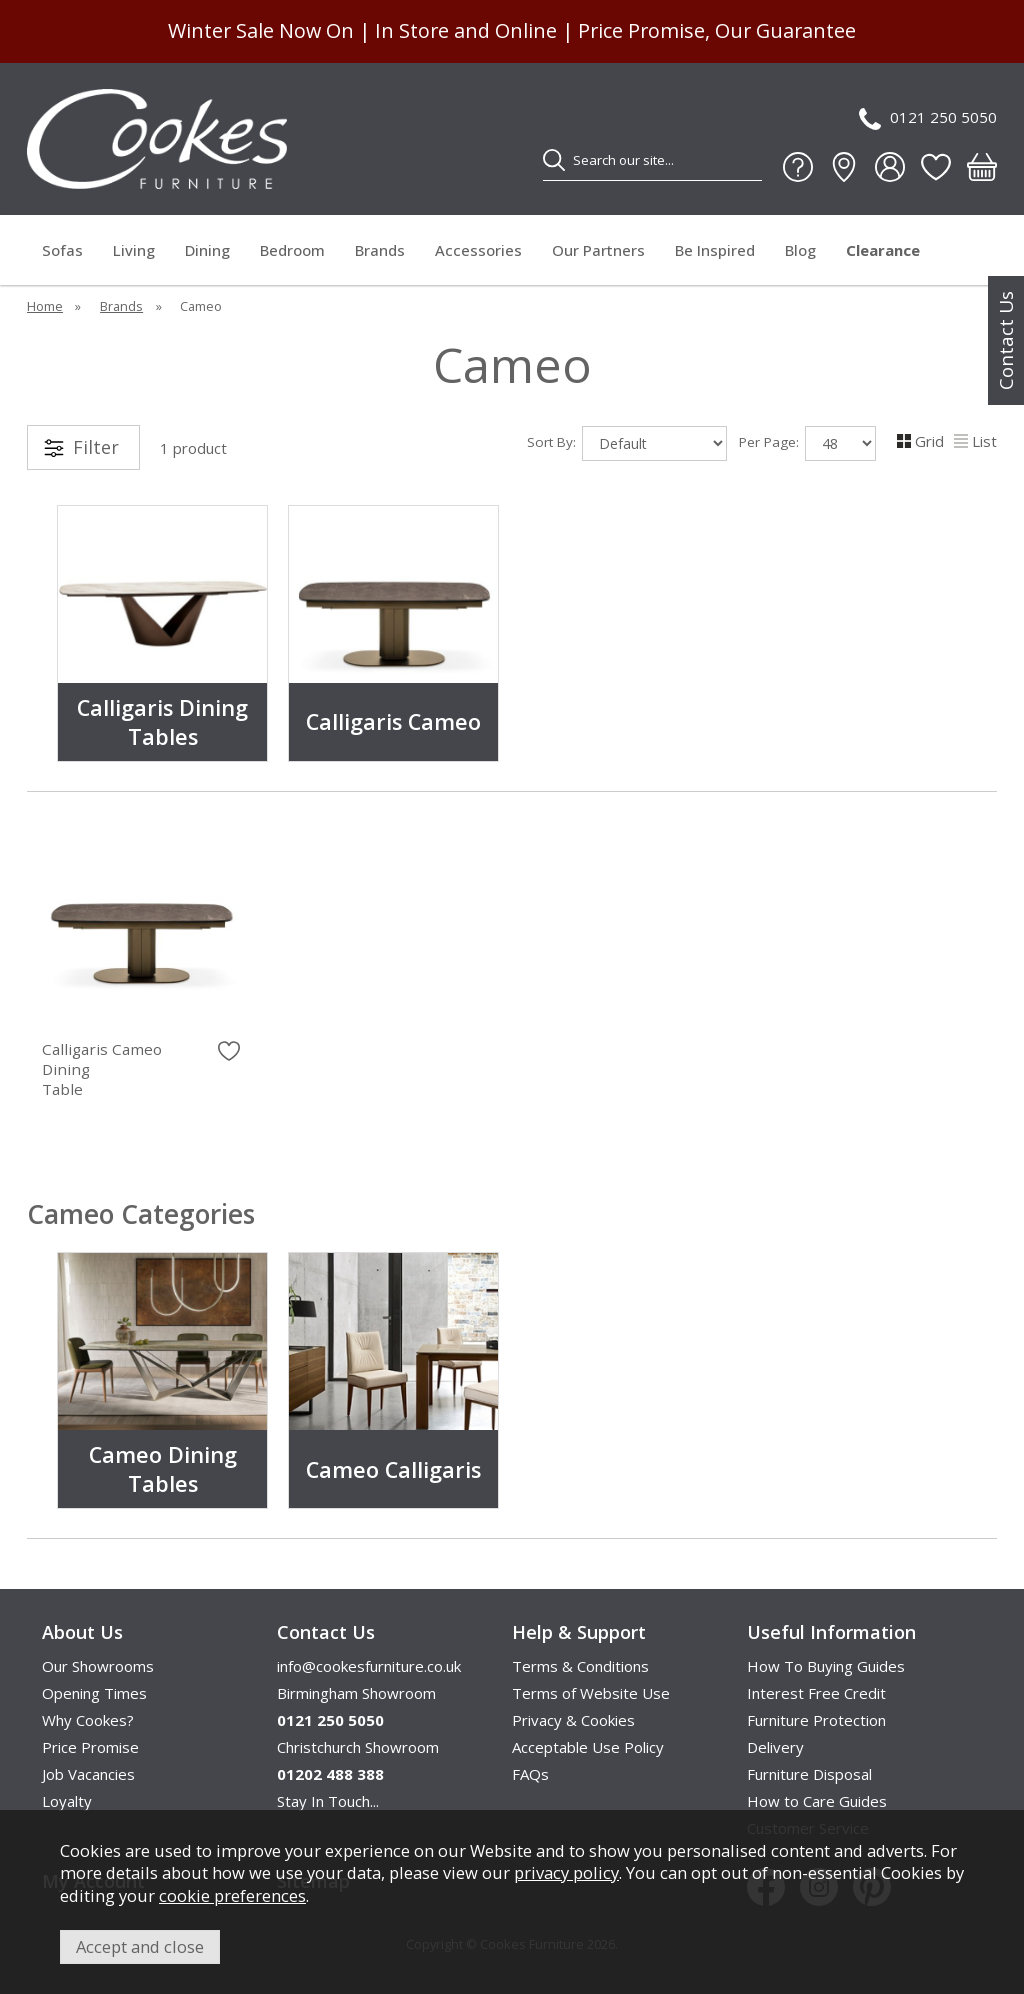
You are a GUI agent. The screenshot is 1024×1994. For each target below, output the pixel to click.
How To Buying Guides (826, 1666)
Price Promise (90, 1747)
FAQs (530, 1774)
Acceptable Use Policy (588, 1747)
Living (134, 250)
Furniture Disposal (809, 1774)
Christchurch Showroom (358, 1747)
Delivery (775, 1747)
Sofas (62, 250)
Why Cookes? (88, 1720)
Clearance (883, 250)
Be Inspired (715, 250)
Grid (920, 441)
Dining (207, 250)
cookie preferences (232, 1895)
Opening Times (94, 1693)
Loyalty (67, 1801)
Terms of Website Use (591, 1693)
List (975, 441)
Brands (380, 250)
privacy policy (566, 1872)
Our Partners (598, 250)
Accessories (478, 250)
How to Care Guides (817, 1801)
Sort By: (627, 443)
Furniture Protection (816, 1720)
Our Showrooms (98, 1666)
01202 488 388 (330, 1774)
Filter (96, 447)
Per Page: (807, 443)
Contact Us (1006, 340)
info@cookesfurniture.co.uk (369, 1666)
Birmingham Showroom (356, 1693)
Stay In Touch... (328, 1801)
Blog (800, 250)
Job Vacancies (88, 1774)
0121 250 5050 (928, 118)
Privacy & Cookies (573, 1720)
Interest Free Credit (816, 1693)
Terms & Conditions (580, 1666)
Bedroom (292, 250)
